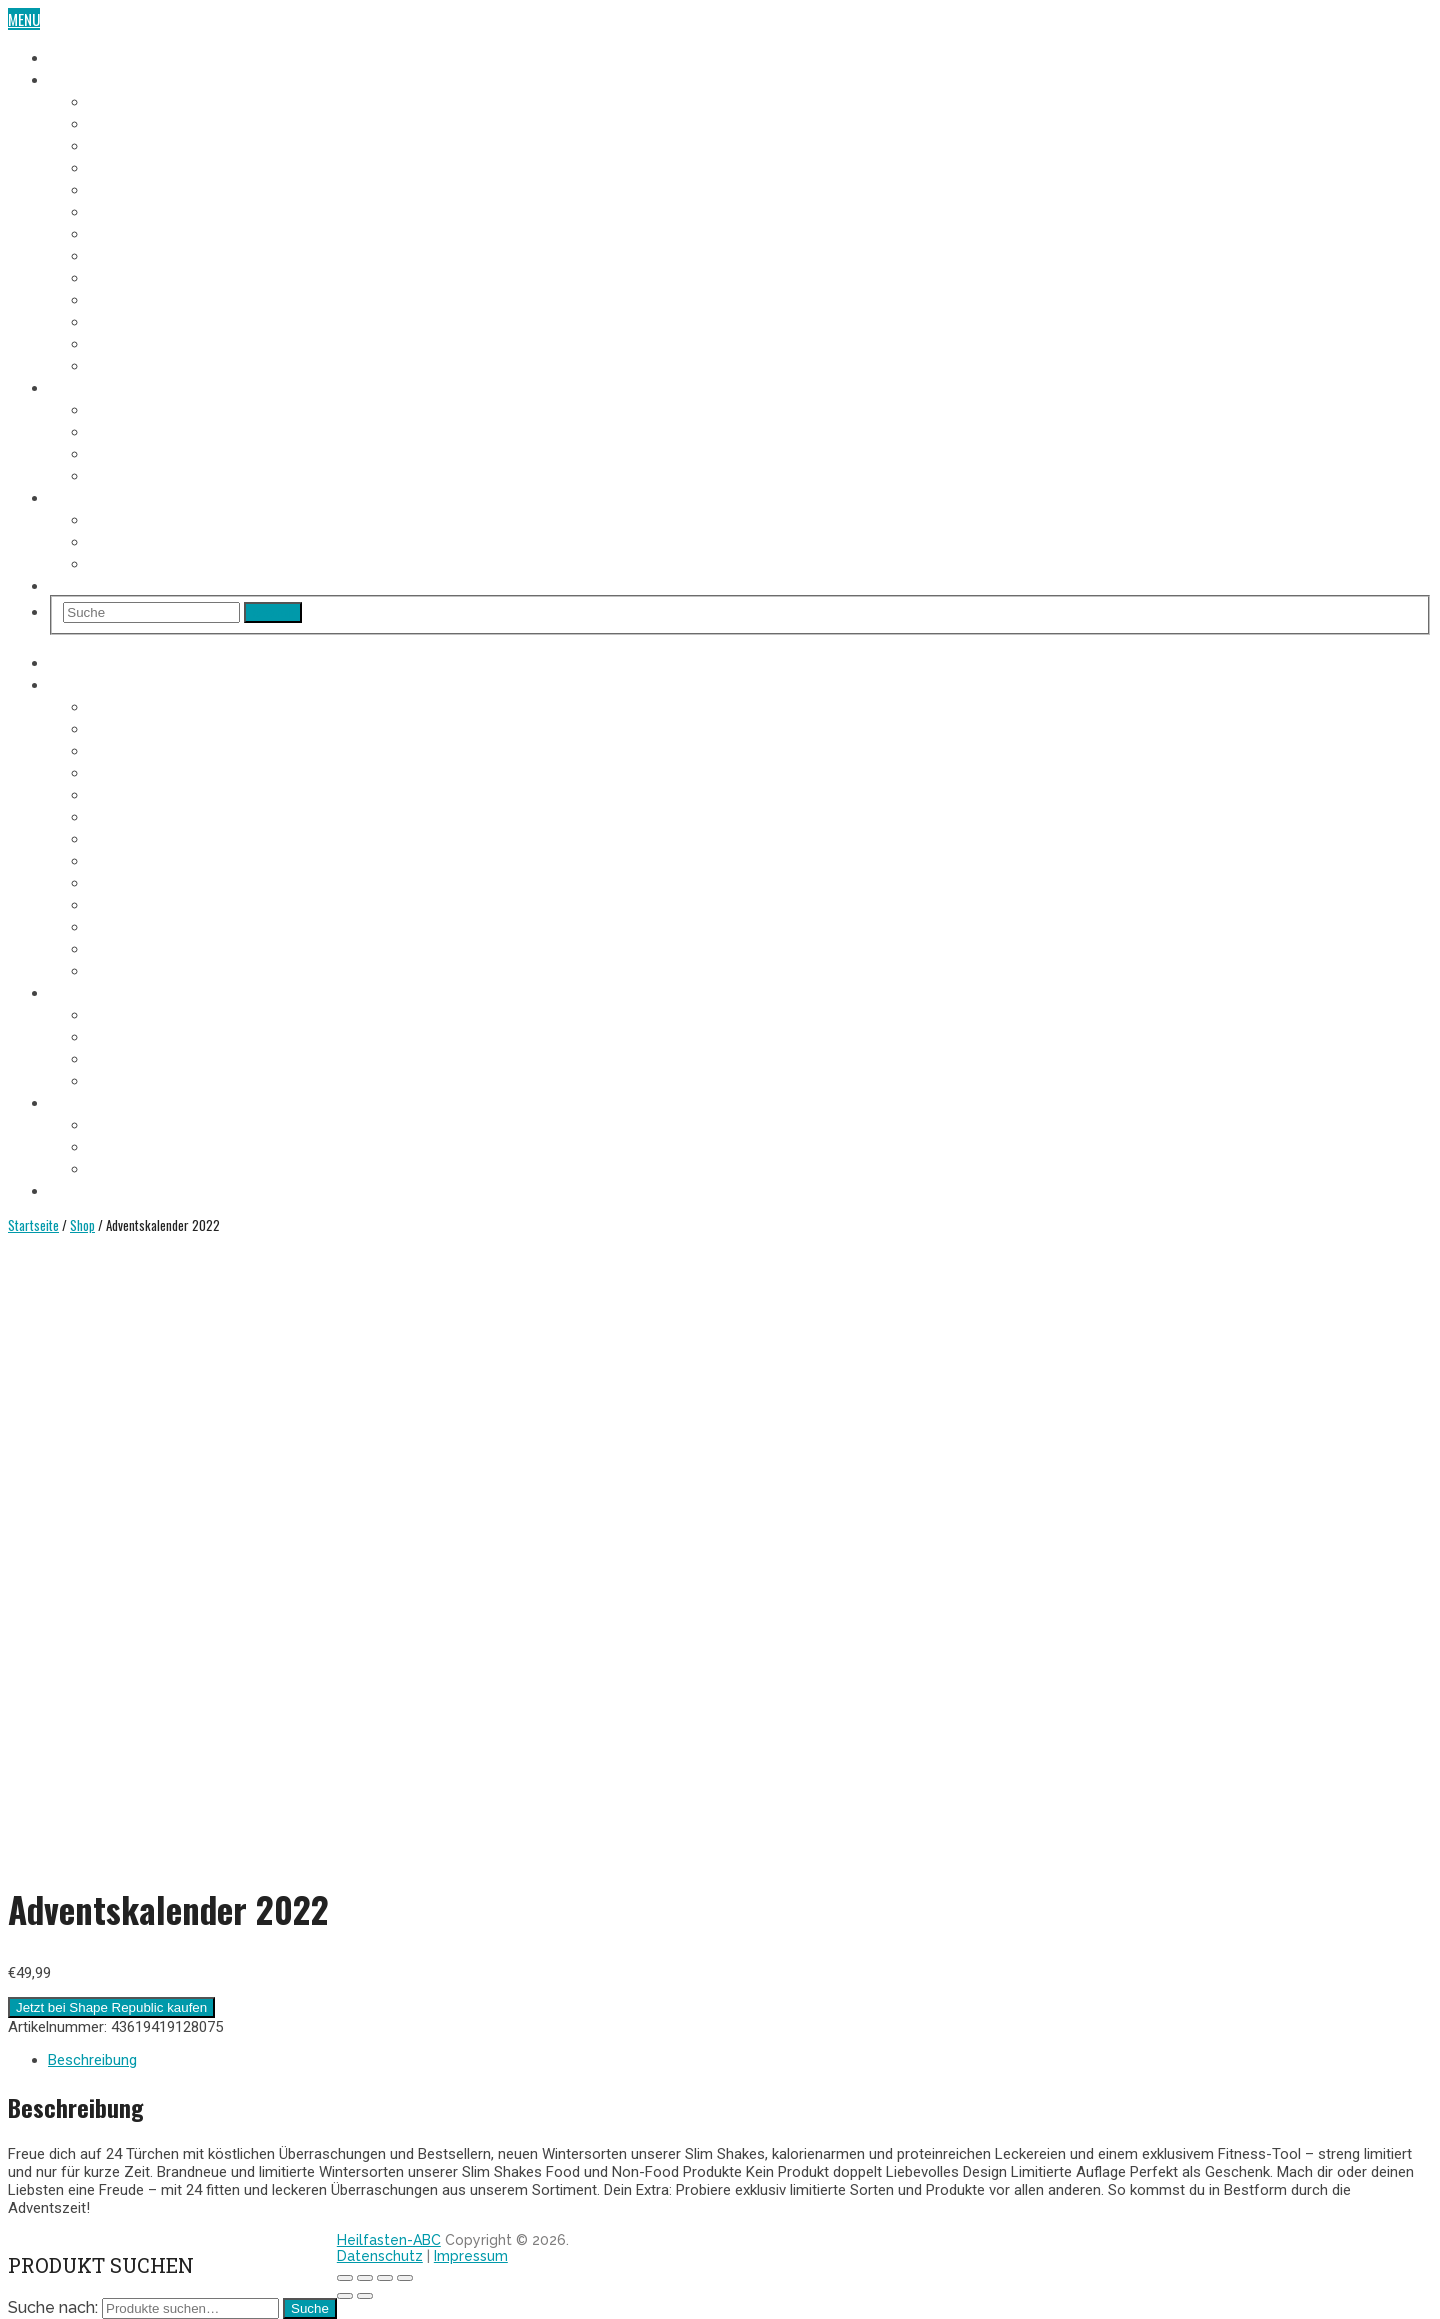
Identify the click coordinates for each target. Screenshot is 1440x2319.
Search (273, 612)
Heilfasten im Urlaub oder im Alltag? (205, 562)
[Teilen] (365, 2278)
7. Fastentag (127, 232)
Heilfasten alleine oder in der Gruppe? (210, 540)
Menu (24, 19)
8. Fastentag (127, 254)
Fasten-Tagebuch (102, 78)
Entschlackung (138, 474)
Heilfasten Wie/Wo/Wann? (130, 496)
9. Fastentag (127, 276)
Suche (310, 2308)
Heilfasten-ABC (389, 2240)
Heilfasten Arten (141, 452)
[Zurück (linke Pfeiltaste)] (345, 2296)
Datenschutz (380, 2256)
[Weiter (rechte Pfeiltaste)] (365, 2296)
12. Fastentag (130, 342)
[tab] (740, 2060)
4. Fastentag (127, 166)
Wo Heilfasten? (136, 518)
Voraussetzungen (145, 408)
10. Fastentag (130, 298)
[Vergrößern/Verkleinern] (405, 2278)
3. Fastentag (127, 144)
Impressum (471, 2256)
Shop (64, 584)
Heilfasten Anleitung (115, 386)
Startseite (33, 1225)
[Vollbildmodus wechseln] (385, 2278)
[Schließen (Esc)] (345, 2278)
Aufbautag (121, 364)
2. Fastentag (127, 122)
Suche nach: (53, 2307)
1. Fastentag (126, 100)
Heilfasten (81, 56)
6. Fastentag (127, 210)
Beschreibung (92, 2060)
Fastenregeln (130, 430)
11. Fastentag (129, 320)
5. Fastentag (127, 188)
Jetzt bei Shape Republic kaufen (111, 2007)
